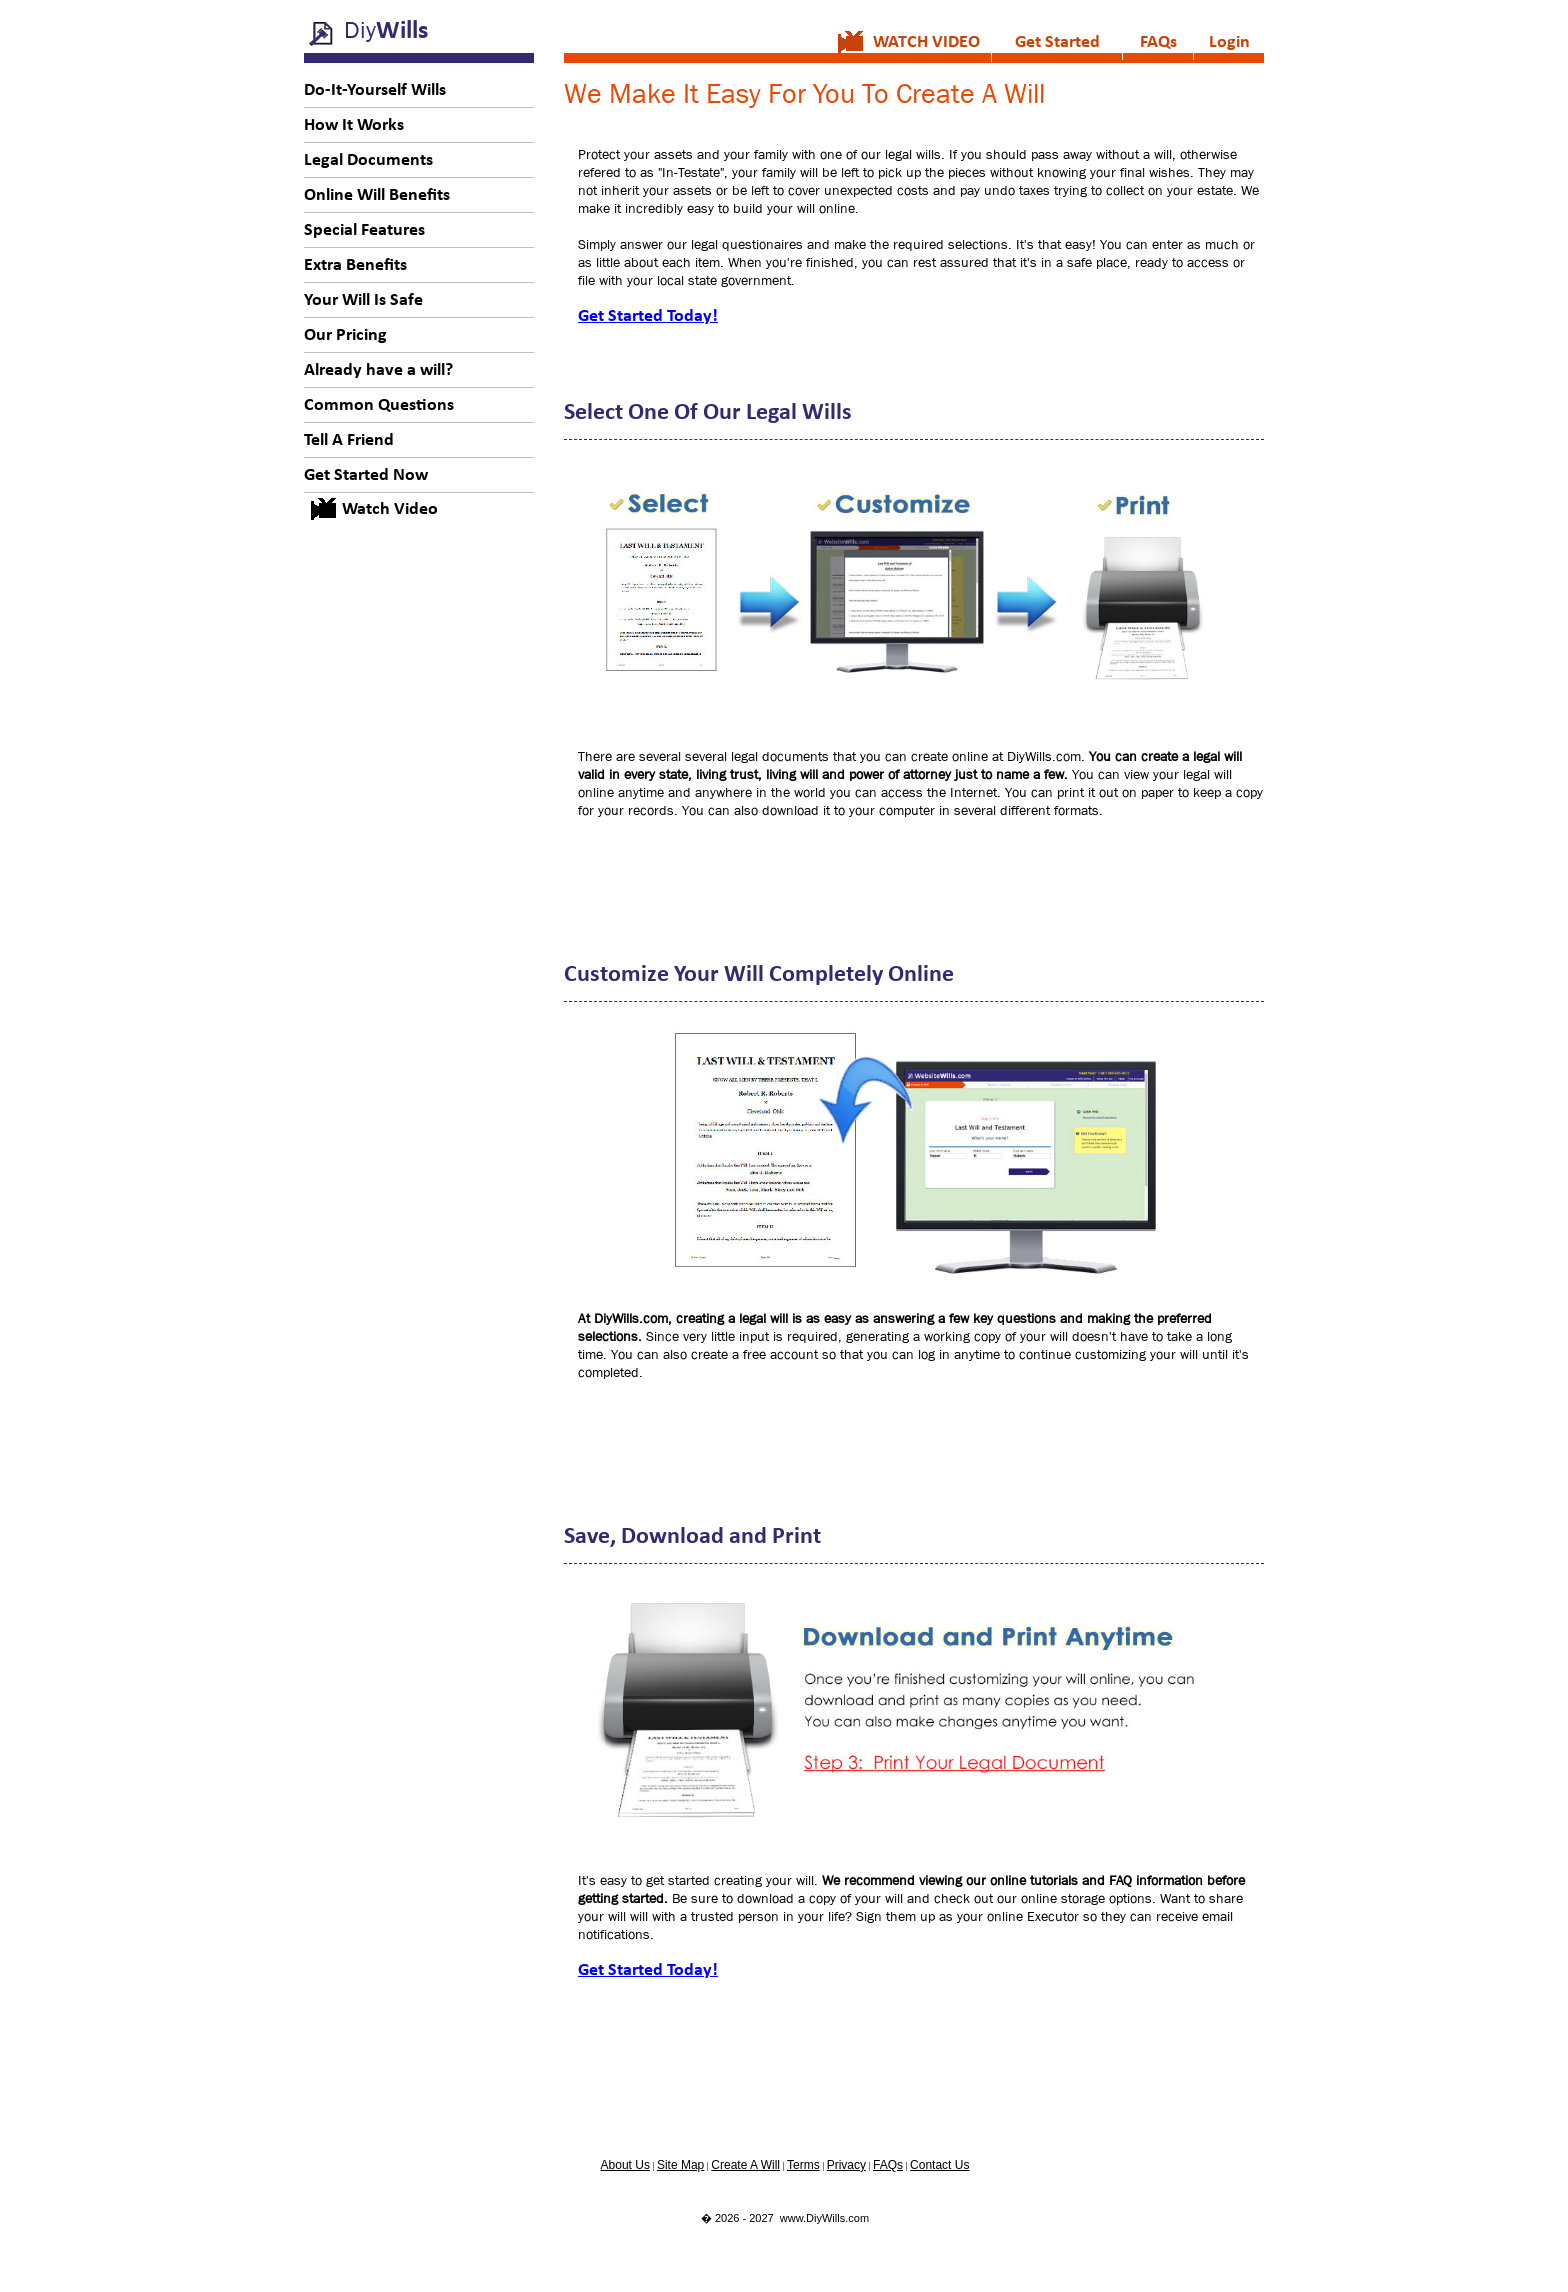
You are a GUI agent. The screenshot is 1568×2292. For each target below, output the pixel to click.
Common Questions (379, 405)
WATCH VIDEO (926, 42)
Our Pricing (345, 335)
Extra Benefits (355, 265)
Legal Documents (368, 160)
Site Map (680, 2165)
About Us (625, 2165)
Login (1229, 42)
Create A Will (745, 2165)
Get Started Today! (648, 316)
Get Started (1057, 42)
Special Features (364, 230)
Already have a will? (378, 370)
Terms (803, 2165)
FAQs (1158, 42)
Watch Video (390, 509)
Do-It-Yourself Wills (375, 90)
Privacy (846, 2165)
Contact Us (939, 2165)
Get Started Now (366, 475)
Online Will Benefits (377, 195)
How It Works (354, 125)
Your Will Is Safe (363, 300)
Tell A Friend (349, 440)
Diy (386, 30)
